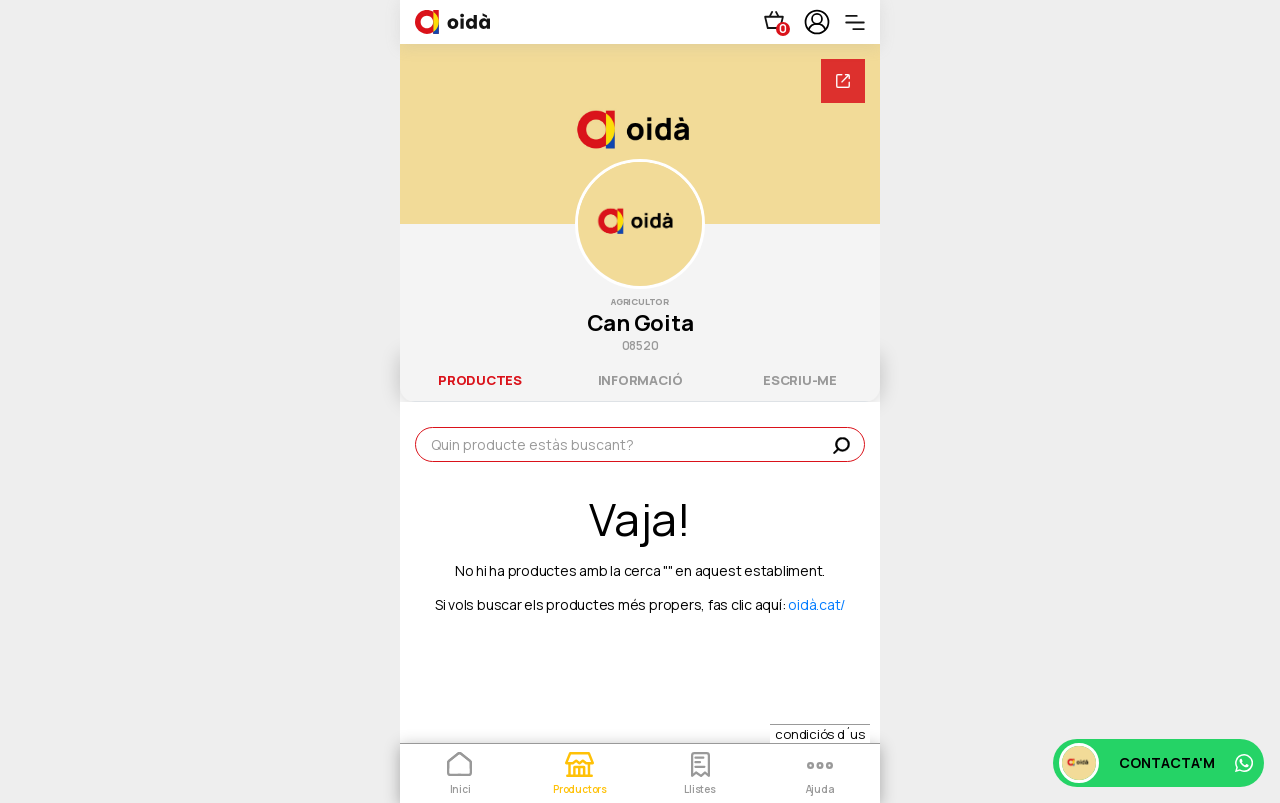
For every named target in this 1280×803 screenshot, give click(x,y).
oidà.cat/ (816, 604)
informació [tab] (640, 380)
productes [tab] (480, 380)
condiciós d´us (820, 734)
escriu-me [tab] (800, 380)
